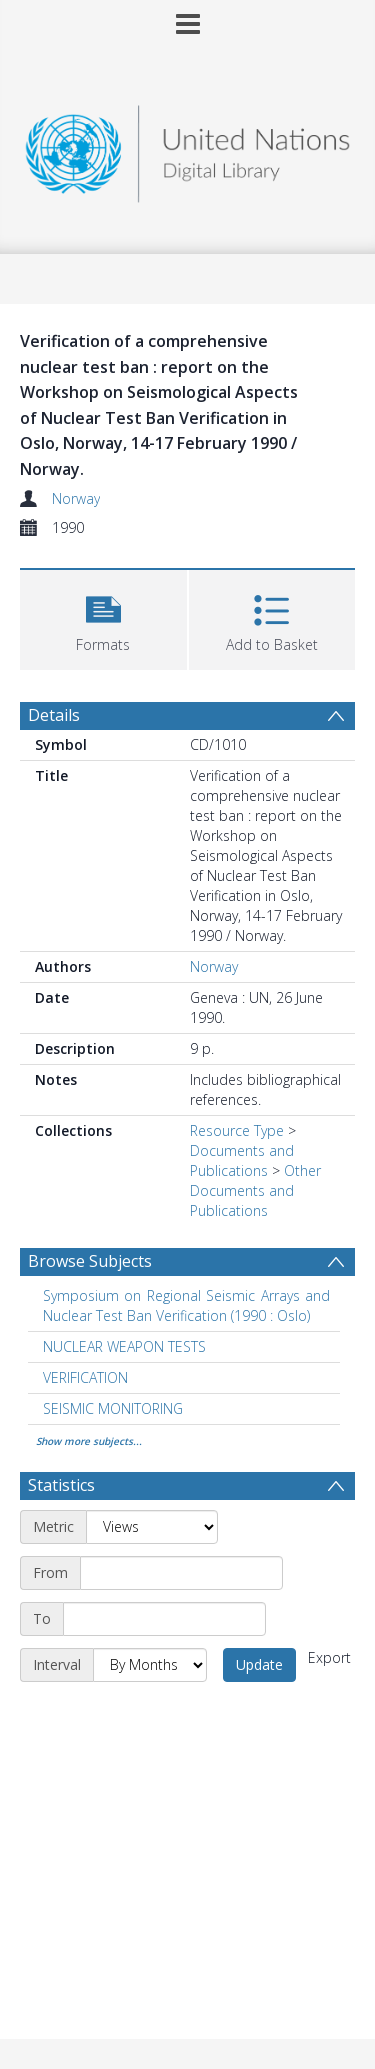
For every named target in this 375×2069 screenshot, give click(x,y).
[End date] (164, 1619)
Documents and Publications (242, 1160)
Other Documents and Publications (255, 1190)
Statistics (61, 1485)
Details (54, 715)
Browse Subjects (90, 1261)
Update (259, 1664)
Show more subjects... (89, 1441)
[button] (103, 617)
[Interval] (150, 1665)
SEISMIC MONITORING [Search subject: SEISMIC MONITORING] (113, 1408)
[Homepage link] (188, 148)
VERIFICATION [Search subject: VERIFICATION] (85, 1377)
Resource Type (237, 1130)
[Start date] (181, 1573)
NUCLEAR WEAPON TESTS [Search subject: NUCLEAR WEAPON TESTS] (124, 1346)
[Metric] (152, 1527)
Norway (76, 498)
